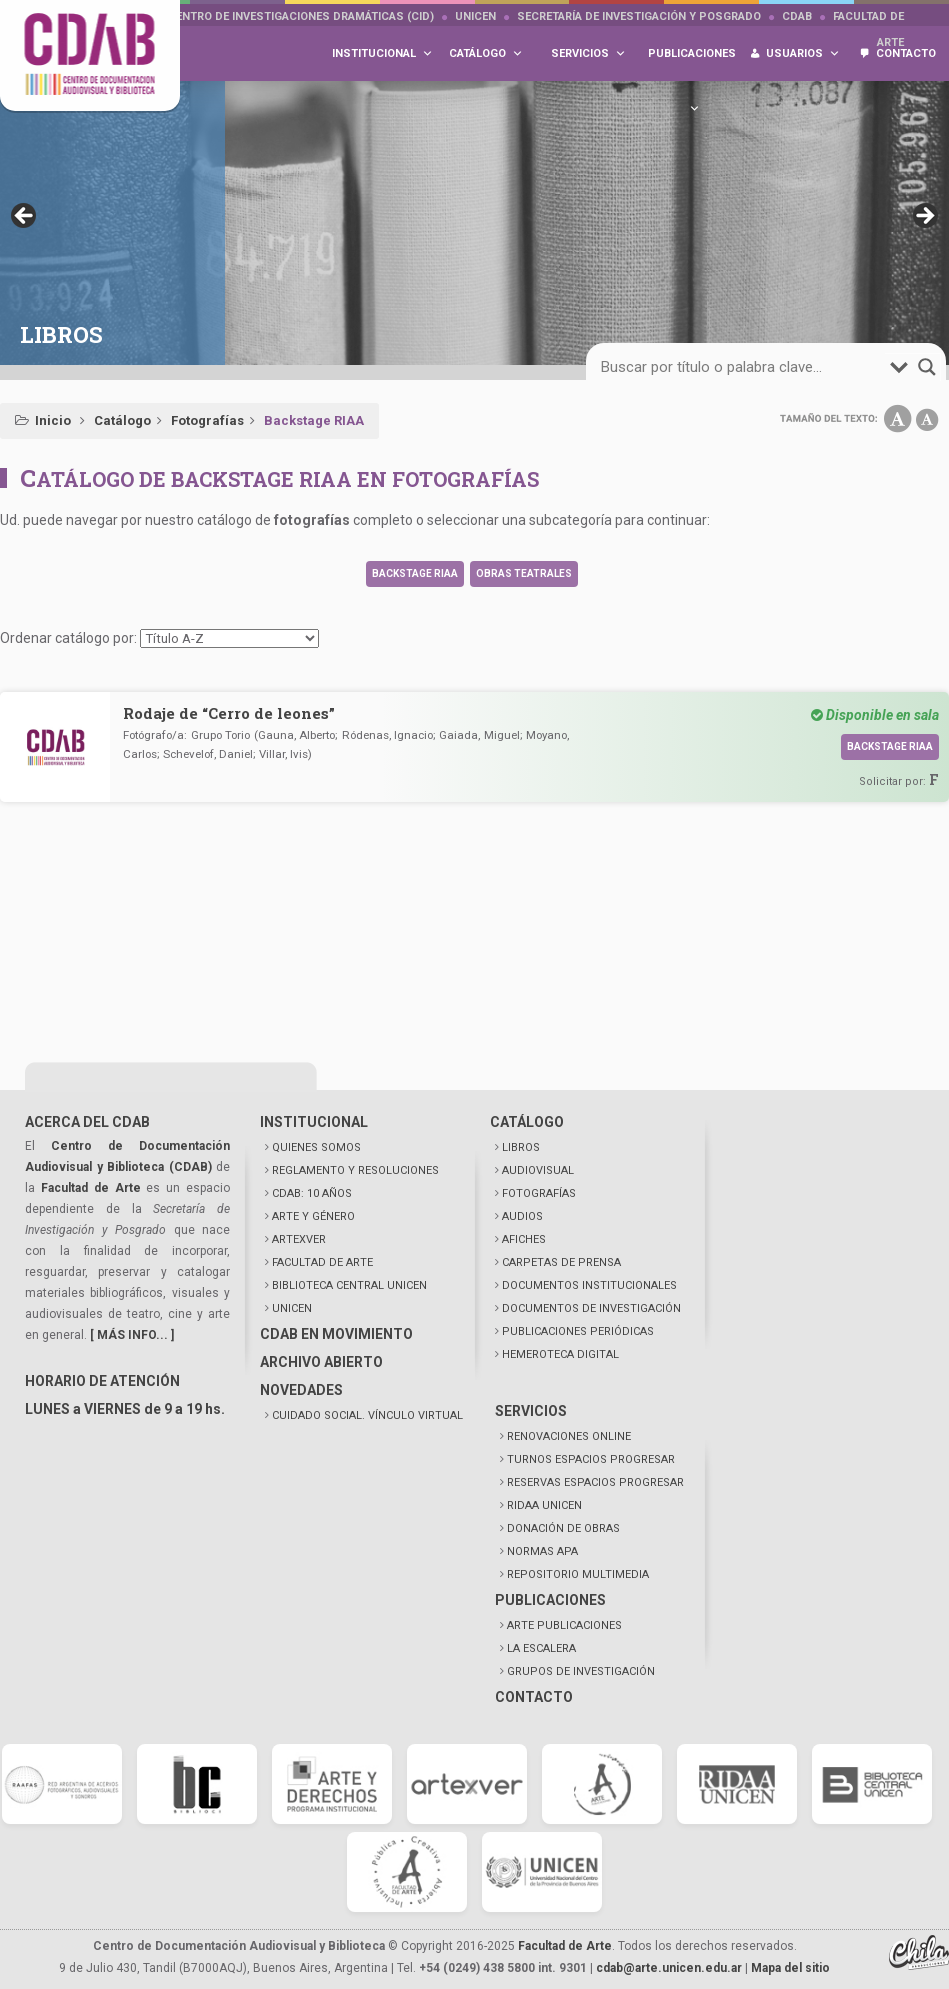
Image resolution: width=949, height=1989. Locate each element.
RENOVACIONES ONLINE (569, 1436)
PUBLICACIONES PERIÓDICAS (578, 1331)
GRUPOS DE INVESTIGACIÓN (581, 1671)
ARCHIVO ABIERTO (321, 1362)
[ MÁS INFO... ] (132, 1335)
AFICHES (524, 1239)
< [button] (25, 217)
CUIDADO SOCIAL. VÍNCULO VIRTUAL (367, 1415)
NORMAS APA (542, 1551)
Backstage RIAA (415, 573)
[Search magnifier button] (927, 367)
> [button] (924, 217)
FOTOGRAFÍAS (539, 1193)
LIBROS (521, 1147)
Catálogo (122, 420)
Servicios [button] (588, 53)
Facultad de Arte (91, 1188)
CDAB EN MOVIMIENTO (336, 1334)
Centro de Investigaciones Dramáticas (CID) (301, 16)
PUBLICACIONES (550, 1600)
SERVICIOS (531, 1411)
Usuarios (803, 53)
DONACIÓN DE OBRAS (563, 1528)
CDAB (797, 16)
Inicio (53, 420)
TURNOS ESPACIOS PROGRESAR (591, 1459)
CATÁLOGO (527, 1122)
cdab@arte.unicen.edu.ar (669, 1968)
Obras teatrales (524, 573)
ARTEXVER (299, 1239)
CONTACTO (534, 1697)
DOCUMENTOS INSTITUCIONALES (589, 1285)
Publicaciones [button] (692, 64)
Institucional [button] (382, 53)
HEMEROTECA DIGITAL (560, 1354)
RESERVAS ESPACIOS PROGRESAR (595, 1482)
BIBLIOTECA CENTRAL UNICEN (349, 1285)
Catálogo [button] (486, 53)
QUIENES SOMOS (316, 1147)
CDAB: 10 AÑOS (312, 1193)
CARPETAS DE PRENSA (561, 1262)
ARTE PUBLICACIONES (564, 1625)
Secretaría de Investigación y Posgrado (639, 16)
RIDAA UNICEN (544, 1505)
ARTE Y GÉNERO (313, 1216)
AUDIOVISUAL (538, 1170)
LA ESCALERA (541, 1648)
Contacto (906, 53)
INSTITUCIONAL (314, 1122)
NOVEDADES (301, 1390)
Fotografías (207, 420)
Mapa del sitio (790, 1968)
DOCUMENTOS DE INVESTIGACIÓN (591, 1308)
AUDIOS (522, 1216)
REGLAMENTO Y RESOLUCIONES (355, 1170)
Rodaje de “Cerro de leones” (229, 713)
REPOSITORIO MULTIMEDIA (578, 1574)
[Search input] (743, 367)
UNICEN (475, 16)
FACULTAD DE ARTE (322, 1262)
